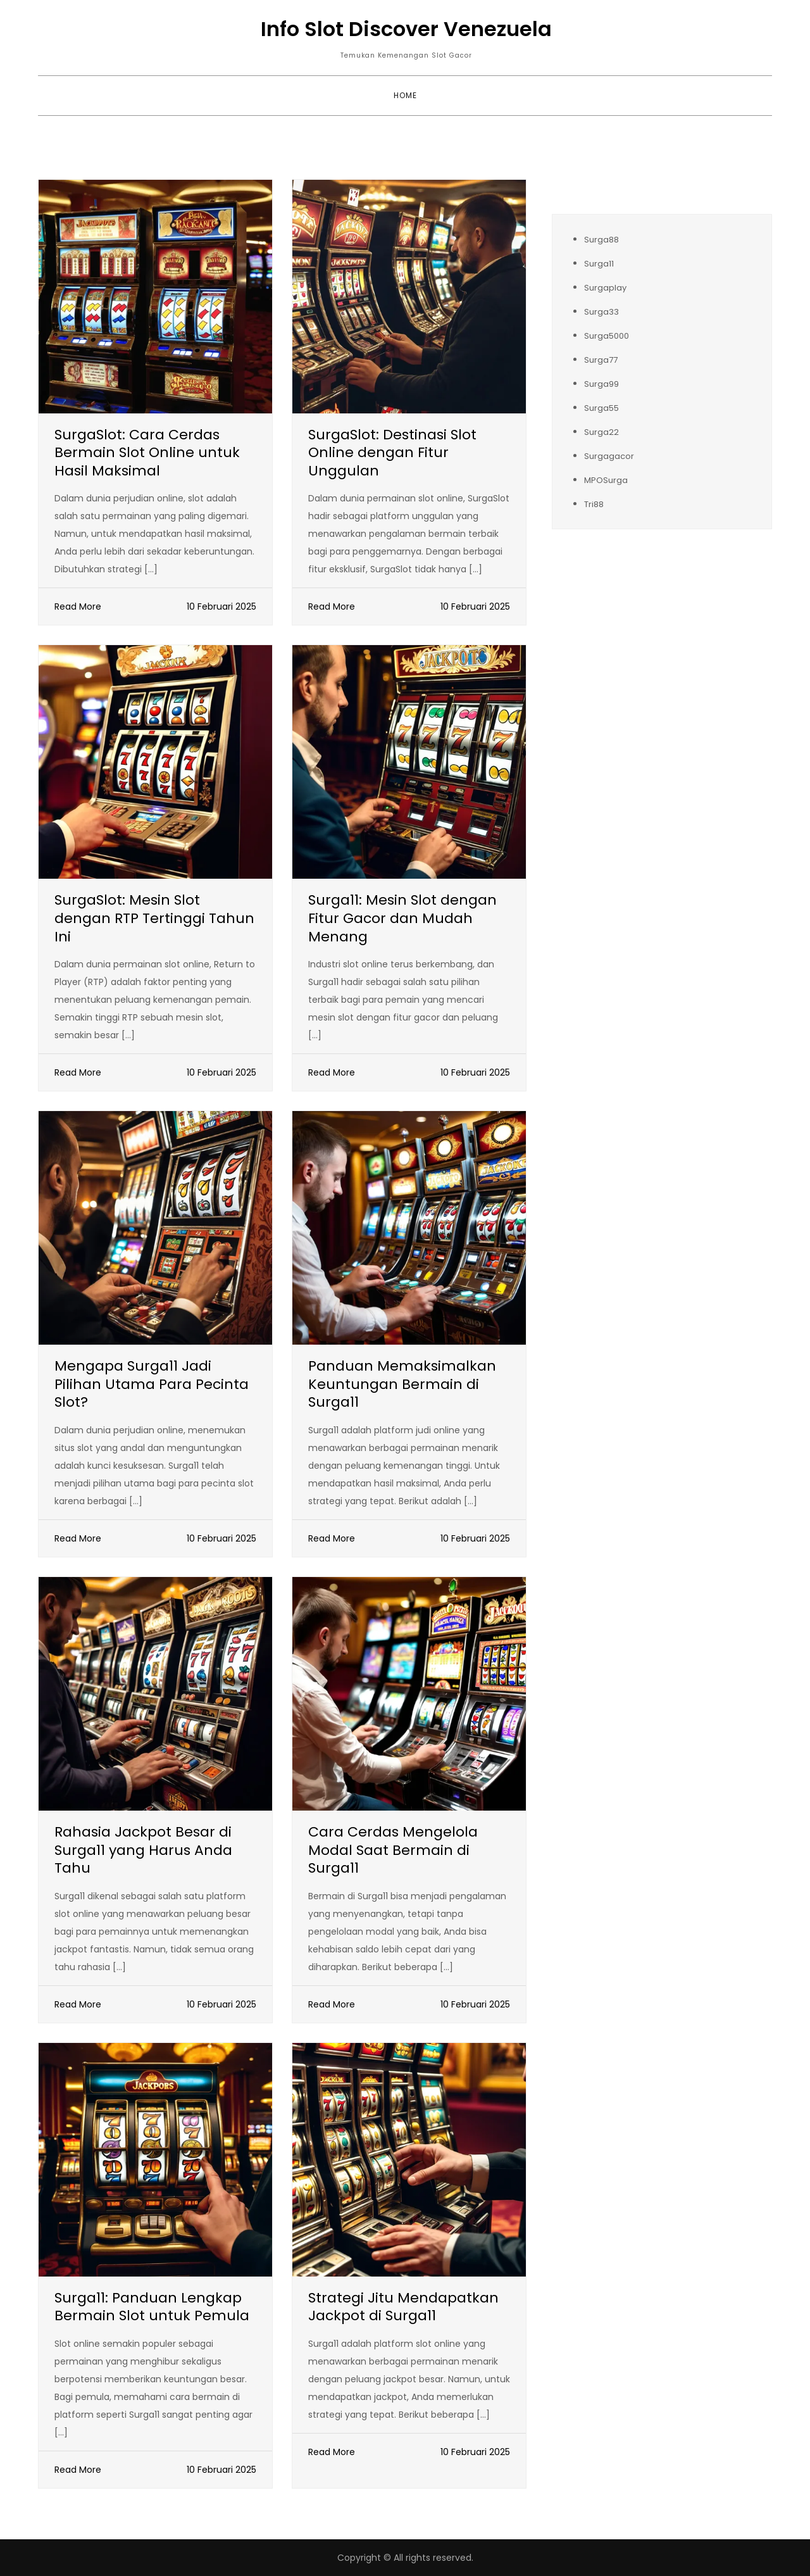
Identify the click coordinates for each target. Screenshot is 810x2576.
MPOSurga (606, 480)
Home (405, 95)
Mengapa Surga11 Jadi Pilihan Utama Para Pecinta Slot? (151, 1384)
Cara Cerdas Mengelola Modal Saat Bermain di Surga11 (393, 1850)
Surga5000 (606, 336)
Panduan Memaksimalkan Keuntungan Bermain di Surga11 (402, 1384)
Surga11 (599, 264)
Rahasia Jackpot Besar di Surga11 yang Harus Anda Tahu (143, 1850)
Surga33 (601, 312)
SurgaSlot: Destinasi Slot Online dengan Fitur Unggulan (392, 453)
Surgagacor (609, 456)
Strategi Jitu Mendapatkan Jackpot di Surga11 (403, 2307)
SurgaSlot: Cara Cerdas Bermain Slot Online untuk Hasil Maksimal (147, 453)
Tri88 (594, 504)
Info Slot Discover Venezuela (406, 29)
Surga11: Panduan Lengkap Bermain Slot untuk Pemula (151, 2307)
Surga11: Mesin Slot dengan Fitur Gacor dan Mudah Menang (402, 918)
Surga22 (601, 432)
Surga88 (601, 240)
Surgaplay (605, 288)
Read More (77, 606)
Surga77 (601, 360)
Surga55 (601, 408)
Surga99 (601, 384)
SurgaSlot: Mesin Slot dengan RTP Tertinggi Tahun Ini (154, 918)
